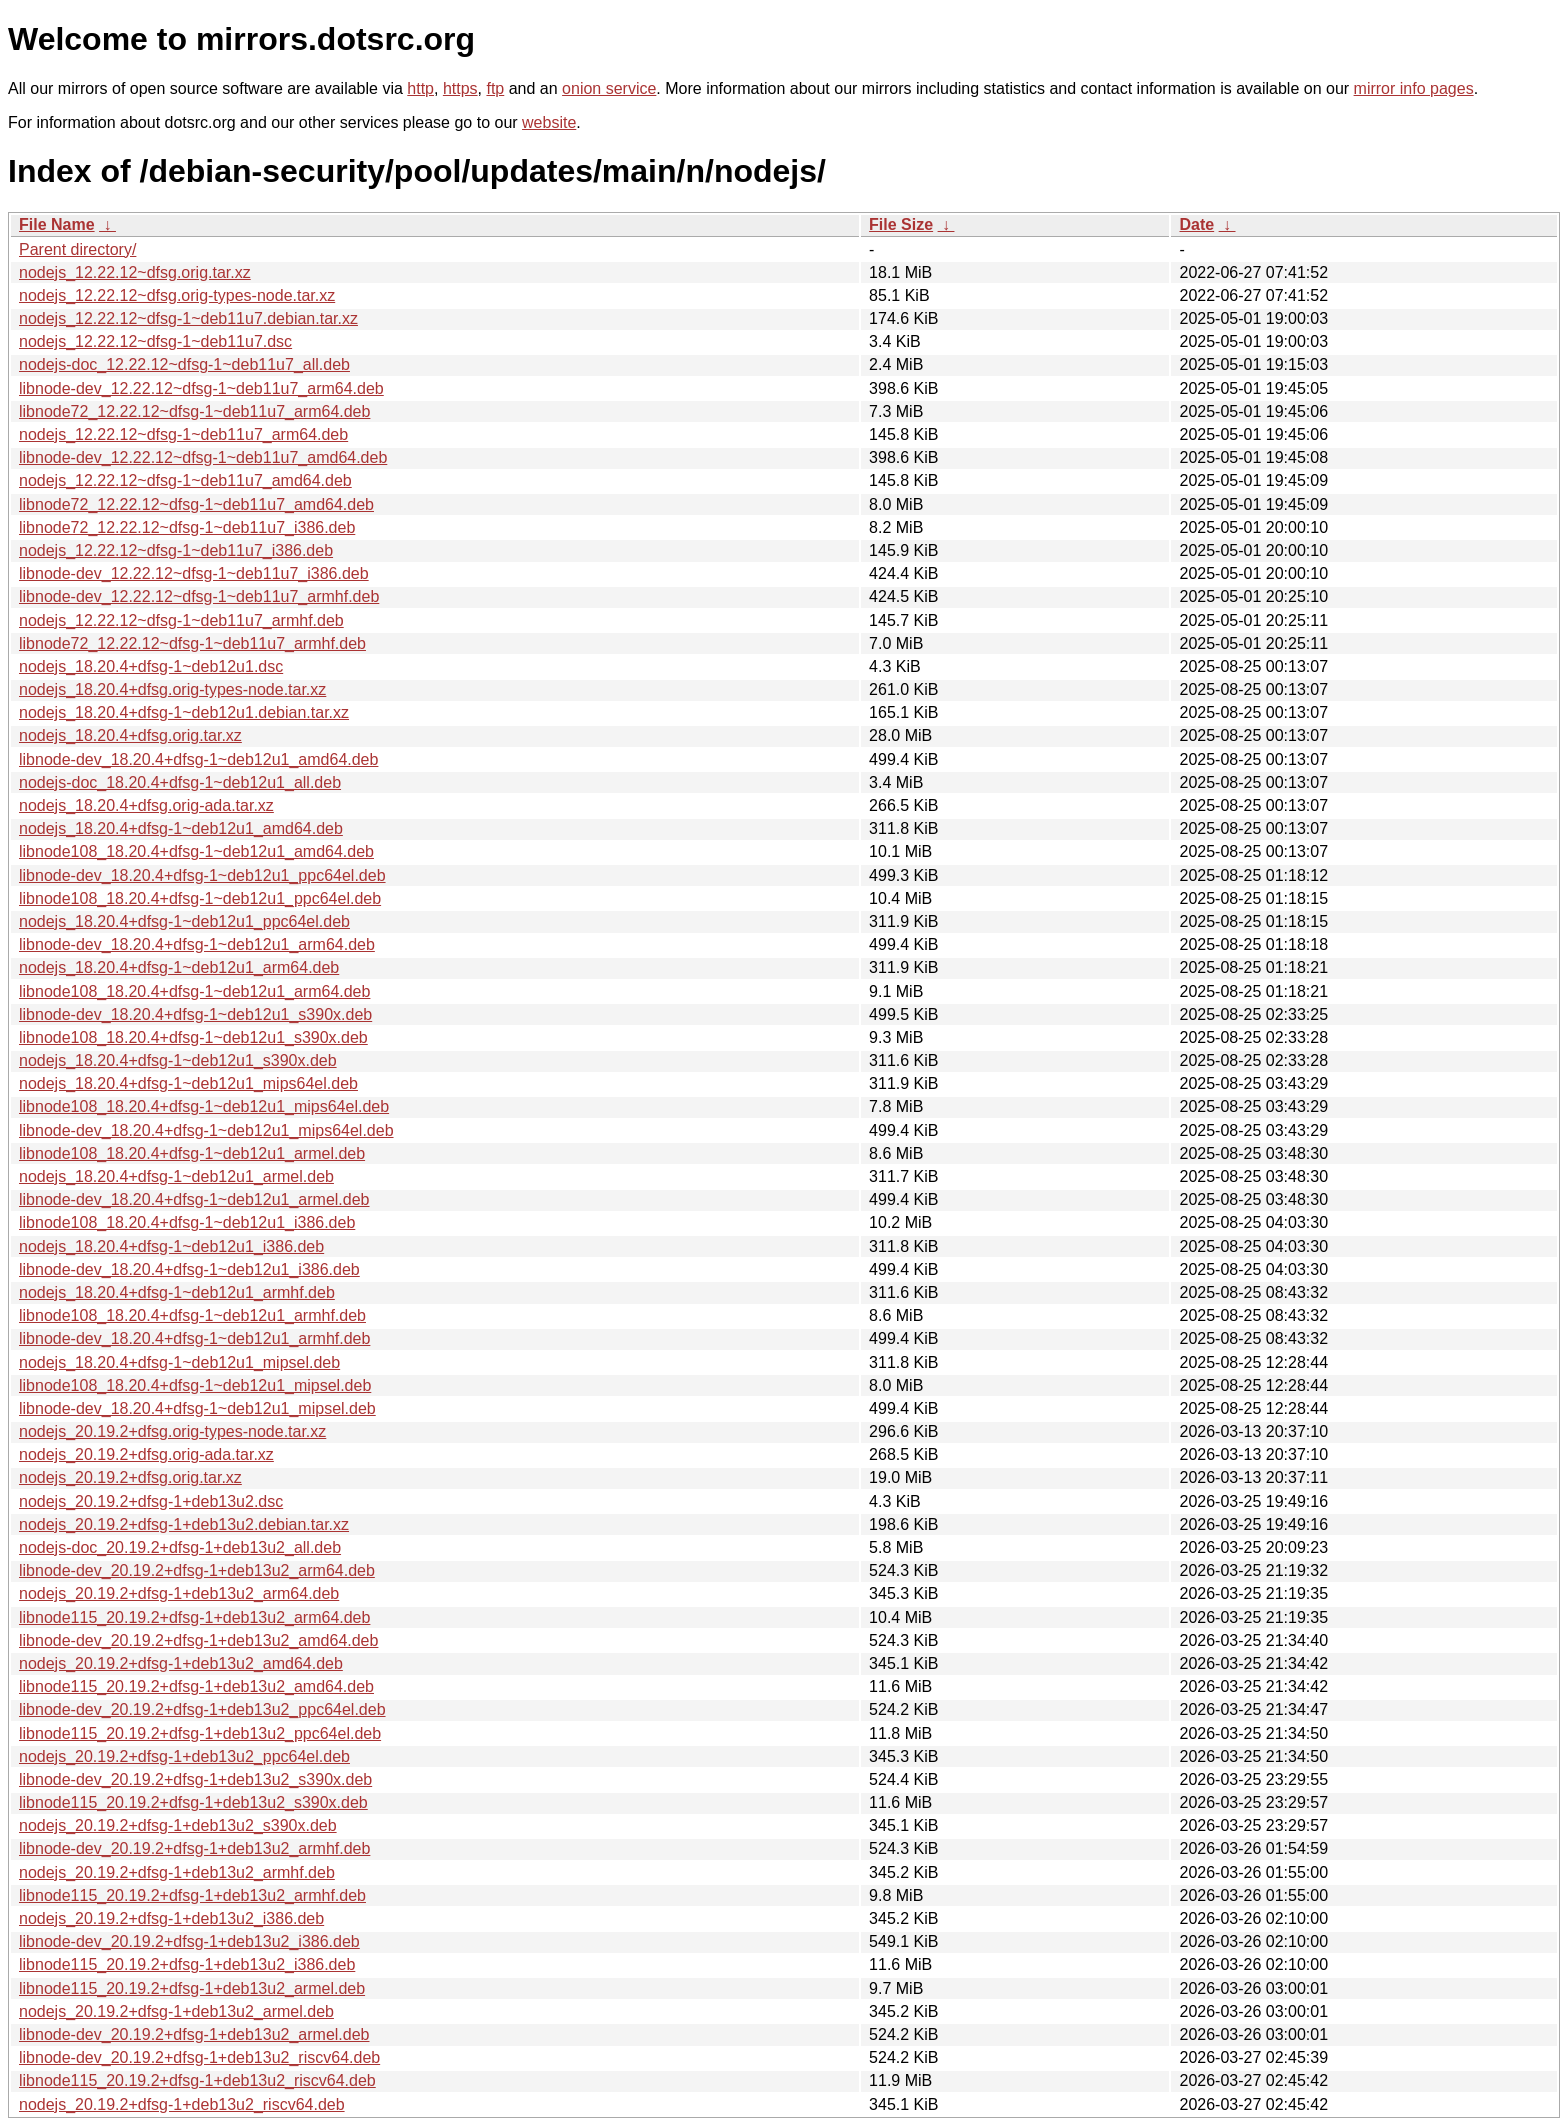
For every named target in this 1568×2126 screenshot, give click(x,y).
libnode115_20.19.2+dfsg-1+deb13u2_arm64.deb (194, 1617)
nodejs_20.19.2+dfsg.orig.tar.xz (130, 1477)
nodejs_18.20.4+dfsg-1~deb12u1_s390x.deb (178, 1060)
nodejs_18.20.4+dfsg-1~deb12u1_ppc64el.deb (184, 921)
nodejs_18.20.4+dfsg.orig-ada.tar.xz (146, 805)
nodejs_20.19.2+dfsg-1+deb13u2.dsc (151, 1501)
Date (1196, 224)
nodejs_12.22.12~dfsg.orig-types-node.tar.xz (177, 295)
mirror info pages (1414, 88)
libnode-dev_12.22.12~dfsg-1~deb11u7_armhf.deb (199, 596)
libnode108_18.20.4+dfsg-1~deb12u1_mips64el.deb (204, 1106)
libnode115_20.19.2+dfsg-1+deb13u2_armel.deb (192, 1988)
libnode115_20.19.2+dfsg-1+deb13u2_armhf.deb (192, 1895)
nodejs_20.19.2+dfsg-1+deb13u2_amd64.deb (181, 1663)
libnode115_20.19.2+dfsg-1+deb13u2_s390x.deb (193, 1802)
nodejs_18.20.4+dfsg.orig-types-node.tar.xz (172, 689)
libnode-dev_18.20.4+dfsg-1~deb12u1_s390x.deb (195, 1014)
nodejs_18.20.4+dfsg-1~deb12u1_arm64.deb (179, 967)
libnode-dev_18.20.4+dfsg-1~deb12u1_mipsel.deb (197, 1408)
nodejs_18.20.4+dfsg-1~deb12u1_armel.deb (176, 1176)
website (549, 122)
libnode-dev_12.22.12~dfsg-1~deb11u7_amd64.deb (203, 457)
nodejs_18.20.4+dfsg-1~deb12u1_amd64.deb (181, 828)
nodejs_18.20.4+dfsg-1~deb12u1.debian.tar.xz (184, 712)
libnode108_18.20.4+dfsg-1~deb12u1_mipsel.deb (195, 1385)
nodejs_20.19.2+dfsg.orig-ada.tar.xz (146, 1454)
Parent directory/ (77, 249)
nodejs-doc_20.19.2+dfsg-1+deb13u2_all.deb (180, 1547)
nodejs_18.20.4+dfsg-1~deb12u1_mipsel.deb (179, 1362)
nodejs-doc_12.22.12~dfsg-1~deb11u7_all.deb (184, 364)
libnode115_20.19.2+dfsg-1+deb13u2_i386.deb (187, 1964)
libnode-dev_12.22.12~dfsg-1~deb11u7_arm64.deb (201, 388)
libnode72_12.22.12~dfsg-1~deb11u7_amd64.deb (196, 504)
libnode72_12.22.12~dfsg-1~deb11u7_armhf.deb (192, 643)
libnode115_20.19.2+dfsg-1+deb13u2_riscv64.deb (197, 2080)
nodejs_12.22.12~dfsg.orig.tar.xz (135, 272)
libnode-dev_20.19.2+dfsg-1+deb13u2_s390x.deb (195, 1779)
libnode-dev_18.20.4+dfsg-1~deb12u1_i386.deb (189, 1269)
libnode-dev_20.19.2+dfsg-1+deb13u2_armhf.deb (194, 1848)
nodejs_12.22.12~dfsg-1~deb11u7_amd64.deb (185, 480)
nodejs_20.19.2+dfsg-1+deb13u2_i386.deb (171, 1918)
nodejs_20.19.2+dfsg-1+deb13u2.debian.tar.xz (184, 1524)
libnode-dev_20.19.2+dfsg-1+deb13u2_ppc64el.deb (202, 1709)
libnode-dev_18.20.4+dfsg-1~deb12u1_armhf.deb (194, 1338)
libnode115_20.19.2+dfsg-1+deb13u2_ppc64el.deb (200, 1733)
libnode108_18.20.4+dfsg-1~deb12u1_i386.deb (187, 1222)
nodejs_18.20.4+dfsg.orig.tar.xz (130, 735)
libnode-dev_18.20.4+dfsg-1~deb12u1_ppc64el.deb (202, 875)
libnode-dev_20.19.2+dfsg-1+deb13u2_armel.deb (194, 2034)
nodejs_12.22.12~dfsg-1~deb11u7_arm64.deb (183, 434)
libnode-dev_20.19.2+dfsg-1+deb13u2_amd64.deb (198, 1640)
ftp (495, 88)
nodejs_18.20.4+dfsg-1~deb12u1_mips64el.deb (188, 1083)
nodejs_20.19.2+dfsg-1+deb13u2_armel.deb (176, 2011)
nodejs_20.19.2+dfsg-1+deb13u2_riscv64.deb (182, 2104)
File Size (901, 224)
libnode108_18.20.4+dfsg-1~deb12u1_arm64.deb (194, 991)
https (460, 88)
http (420, 88)
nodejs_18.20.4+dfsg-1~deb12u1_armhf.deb (177, 1292)
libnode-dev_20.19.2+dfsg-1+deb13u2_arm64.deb (197, 1570)
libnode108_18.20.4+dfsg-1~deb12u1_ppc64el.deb (200, 898)
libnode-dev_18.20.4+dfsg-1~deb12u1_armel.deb (194, 1199)
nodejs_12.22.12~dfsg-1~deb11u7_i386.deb (176, 550)
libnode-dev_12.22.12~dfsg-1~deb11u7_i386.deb (194, 573)
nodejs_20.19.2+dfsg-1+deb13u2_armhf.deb (177, 1872)
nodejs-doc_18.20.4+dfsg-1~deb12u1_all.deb (180, 782)
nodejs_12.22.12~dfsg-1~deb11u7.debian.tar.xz (188, 318)
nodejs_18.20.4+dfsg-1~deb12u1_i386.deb (171, 1246)
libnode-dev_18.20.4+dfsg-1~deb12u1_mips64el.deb (206, 1130)
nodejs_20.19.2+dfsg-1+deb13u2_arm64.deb (179, 1593)
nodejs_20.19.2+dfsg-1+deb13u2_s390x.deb (178, 1825)
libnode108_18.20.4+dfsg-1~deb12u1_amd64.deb (196, 851)
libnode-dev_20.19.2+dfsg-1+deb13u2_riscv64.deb (199, 2057)
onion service (609, 88)
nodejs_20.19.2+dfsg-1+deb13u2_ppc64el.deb (184, 1756)
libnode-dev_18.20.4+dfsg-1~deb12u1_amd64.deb (198, 759)
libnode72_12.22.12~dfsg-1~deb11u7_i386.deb (187, 527)
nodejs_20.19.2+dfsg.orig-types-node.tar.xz (172, 1431)
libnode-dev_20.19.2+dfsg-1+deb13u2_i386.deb (189, 1941)
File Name (57, 224)
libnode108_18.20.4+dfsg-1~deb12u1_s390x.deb (193, 1037)
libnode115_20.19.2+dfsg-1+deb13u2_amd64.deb (196, 1686)
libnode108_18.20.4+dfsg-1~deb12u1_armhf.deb (192, 1315)
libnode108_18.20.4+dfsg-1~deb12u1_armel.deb (192, 1153)
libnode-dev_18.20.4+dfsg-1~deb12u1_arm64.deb (197, 944)
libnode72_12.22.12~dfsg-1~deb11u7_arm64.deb (194, 411)
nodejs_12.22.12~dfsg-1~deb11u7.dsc (155, 341)
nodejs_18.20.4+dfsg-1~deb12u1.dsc (151, 666)
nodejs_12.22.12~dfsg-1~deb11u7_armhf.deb (181, 620)
